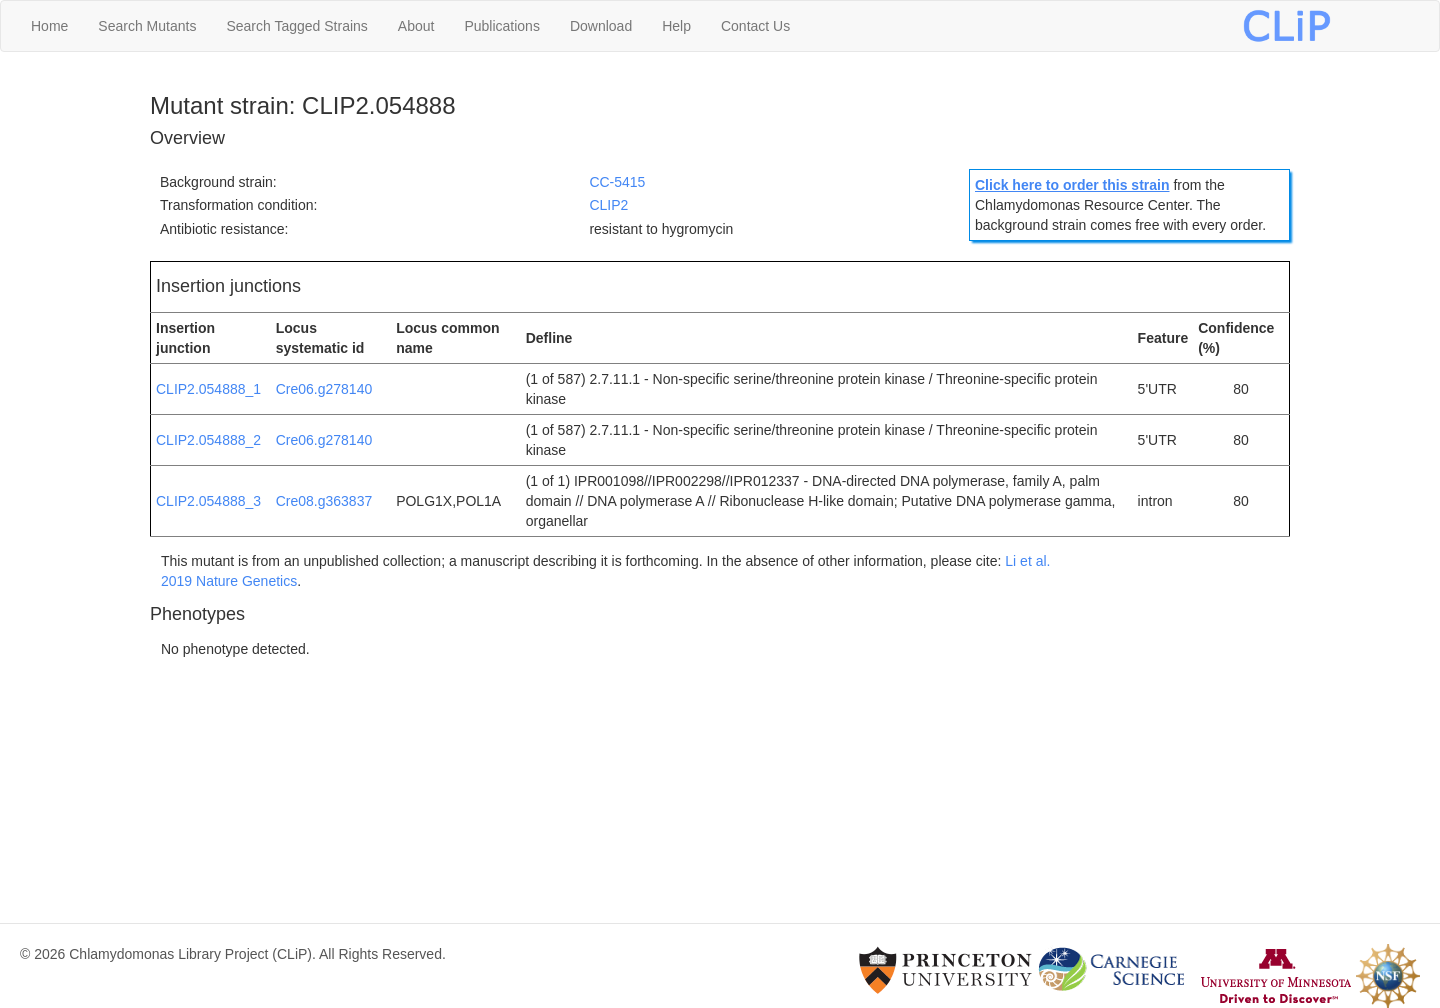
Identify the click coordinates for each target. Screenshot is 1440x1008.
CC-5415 (617, 182)
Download (601, 26)
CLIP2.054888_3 (208, 501)
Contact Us (755, 26)
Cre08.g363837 (324, 501)
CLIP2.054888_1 (208, 389)
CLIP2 (608, 205)
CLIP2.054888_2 (208, 440)
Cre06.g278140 (324, 389)
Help (676, 26)
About (416, 26)
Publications (502, 26)
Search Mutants (147, 26)
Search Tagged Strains (296, 26)
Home (49, 26)
